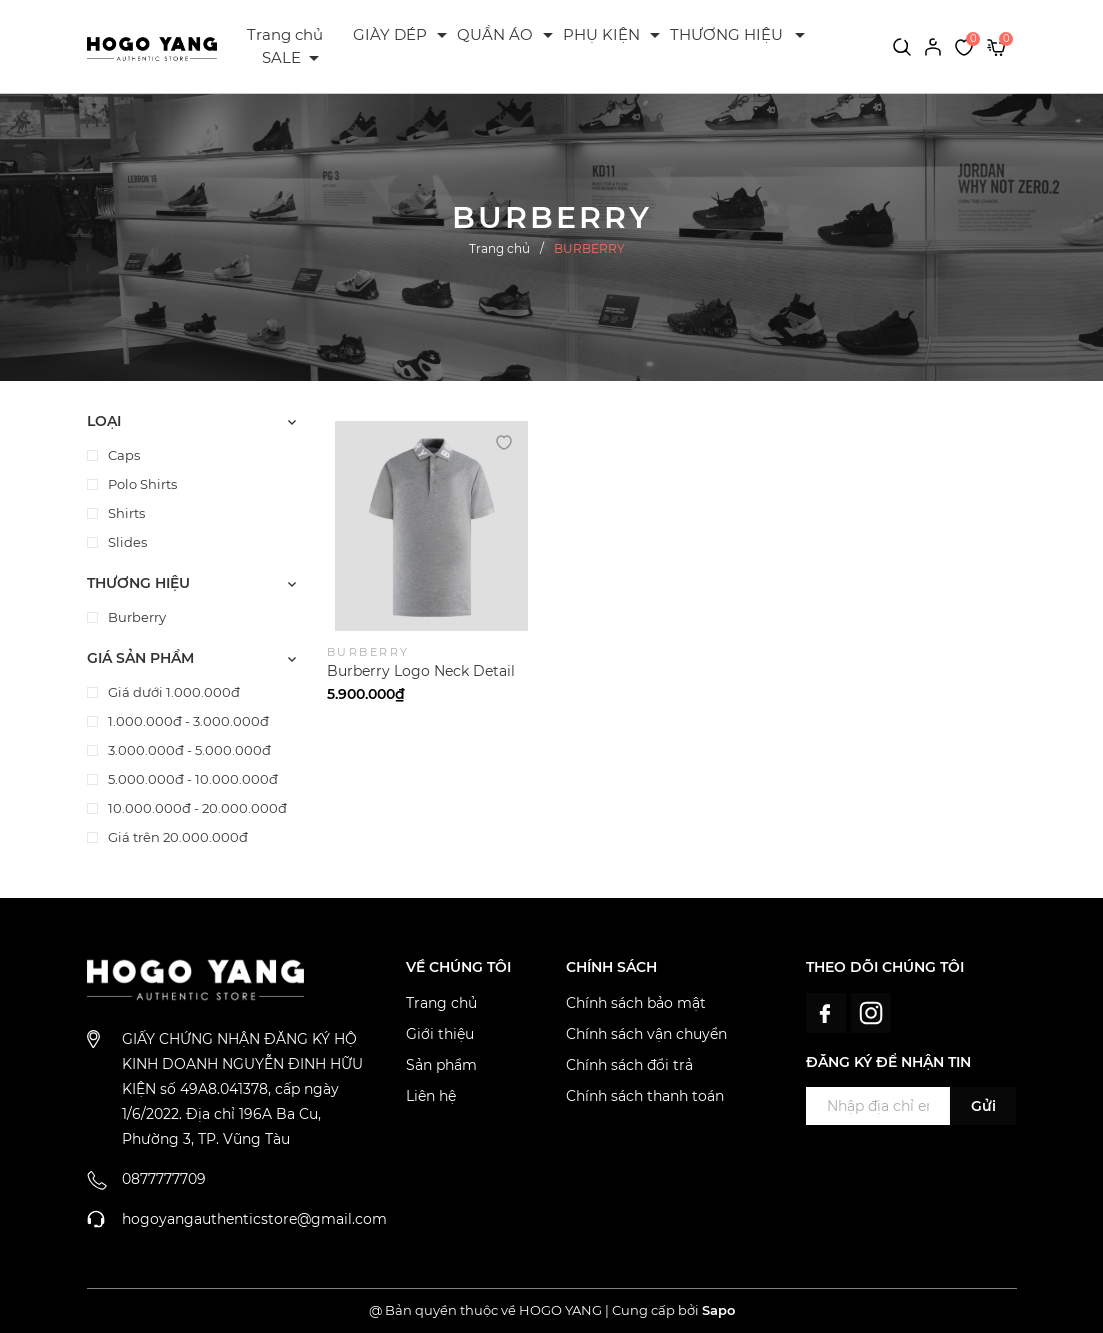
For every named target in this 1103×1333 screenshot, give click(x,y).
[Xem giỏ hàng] (996, 46)
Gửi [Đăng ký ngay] (983, 1106)
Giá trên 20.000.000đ (176, 837)
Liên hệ (431, 1096)
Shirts (125, 513)
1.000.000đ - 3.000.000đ (187, 721)
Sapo (718, 1310)
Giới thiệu (440, 1034)
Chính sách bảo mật (636, 1003)
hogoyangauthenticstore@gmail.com (254, 1219)
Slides (126, 542)
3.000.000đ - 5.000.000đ (188, 750)
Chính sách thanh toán (645, 1096)
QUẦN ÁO (495, 34)
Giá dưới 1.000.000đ (172, 692)
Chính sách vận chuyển (646, 1034)
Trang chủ (285, 34)
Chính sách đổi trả (629, 1065)
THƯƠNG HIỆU (726, 34)
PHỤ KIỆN (601, 34)
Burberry (135, 617)
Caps (122, 455)
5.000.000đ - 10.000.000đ (191, 779)
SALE (281, 57)
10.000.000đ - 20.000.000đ (196, 808)
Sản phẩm (441, 1065)
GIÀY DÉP (390, 34)
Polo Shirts (141, 484)
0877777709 (164, 1179)
